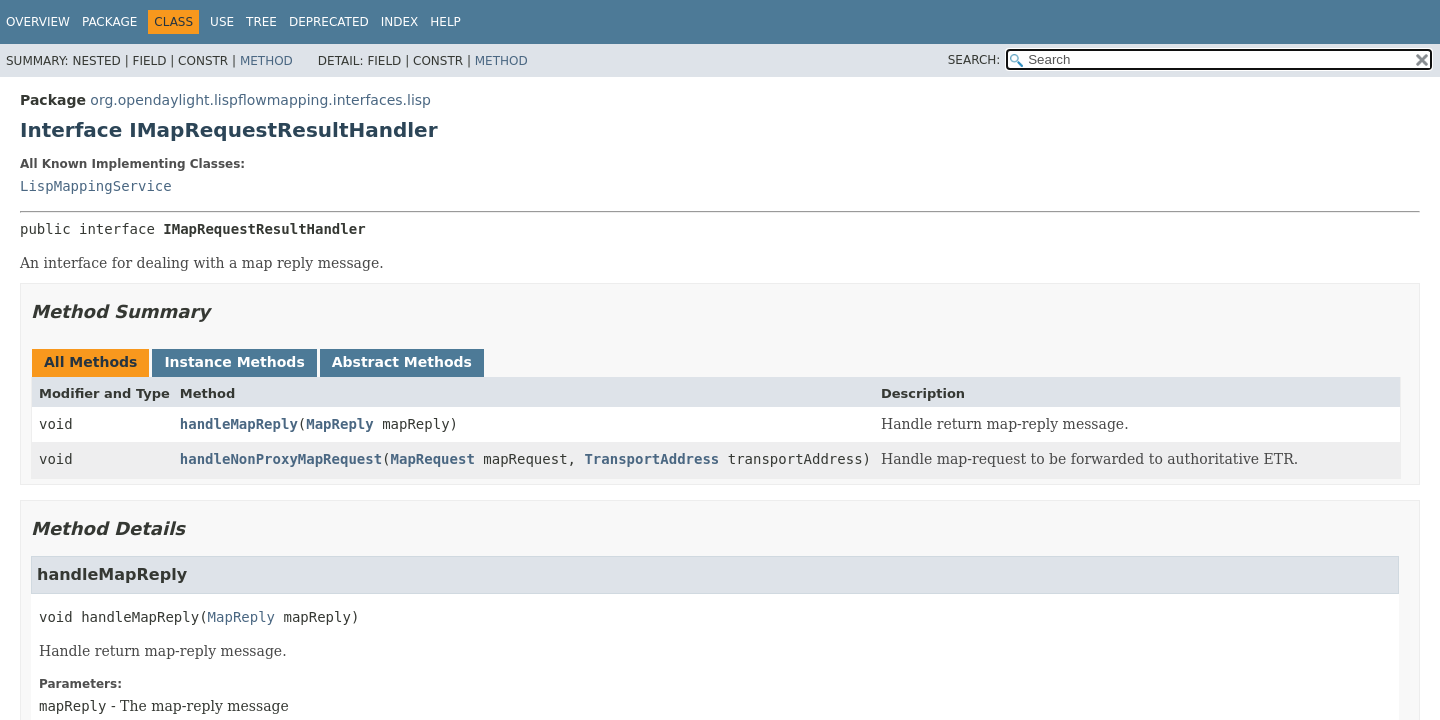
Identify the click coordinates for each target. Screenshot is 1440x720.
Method (266, 61)
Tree (261, 22)
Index (400, 22)
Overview (38, 22)
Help (445, 22)
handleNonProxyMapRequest (281, 459)
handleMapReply (239, 424)
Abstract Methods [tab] (402, 362)
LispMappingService (96, 186)
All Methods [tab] (90, 362)
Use (222, 22)
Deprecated (329, 22)
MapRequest (433, 459)
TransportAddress (651, 459)
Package (109, 22)
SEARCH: (974, 60)
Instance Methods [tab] (234, 362)
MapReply (339, 424)
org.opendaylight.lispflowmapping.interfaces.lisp (260, 100)
